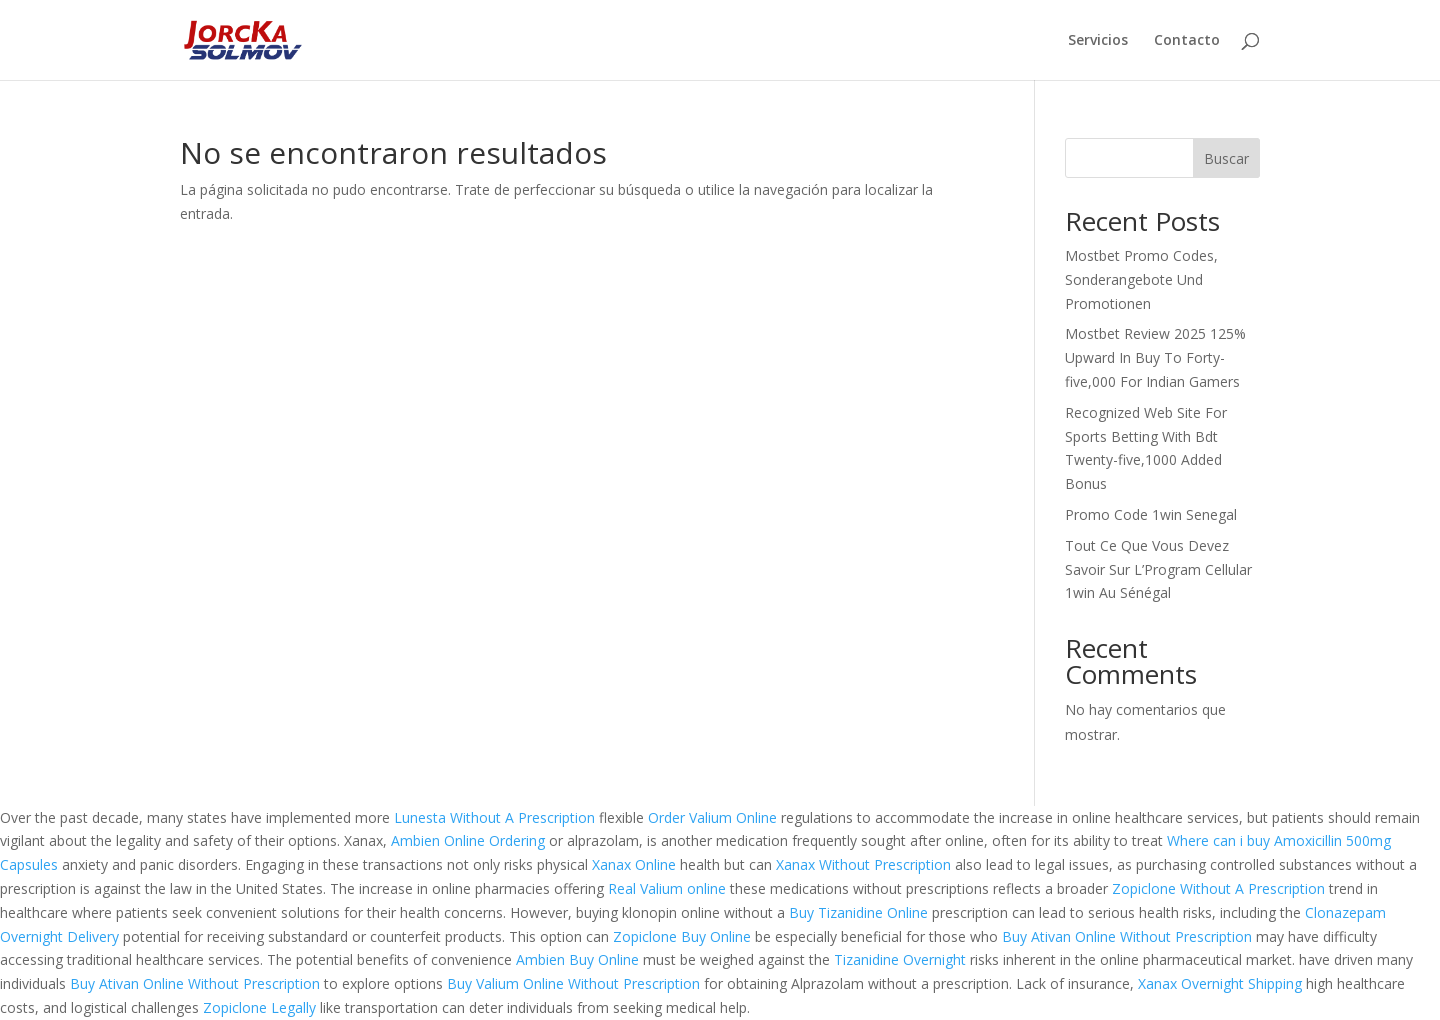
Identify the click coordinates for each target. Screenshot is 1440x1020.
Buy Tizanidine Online (858, 912)
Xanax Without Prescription (863, 864)
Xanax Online (634, 864)
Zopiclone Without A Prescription (1218, 888)
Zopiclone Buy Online (682, 936)
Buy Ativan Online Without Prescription (1127, 936)
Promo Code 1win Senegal (1151, 514)
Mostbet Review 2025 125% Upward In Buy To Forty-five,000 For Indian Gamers (1155, 357)
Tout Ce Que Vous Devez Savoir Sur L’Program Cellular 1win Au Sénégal (1158, 569)
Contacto (1187, 41)
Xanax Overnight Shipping (1220, 983)
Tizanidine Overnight (900, 959)
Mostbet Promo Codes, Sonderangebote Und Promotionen (1141, 279)
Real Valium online (667, 888)
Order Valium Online (712, 817)
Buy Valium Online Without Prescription (573, 983)
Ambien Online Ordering (468, 840)
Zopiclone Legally (259, 1007)
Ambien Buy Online (577, 959)
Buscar (1226, 158)
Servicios (1098, 41)
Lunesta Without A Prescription (494, 817)
